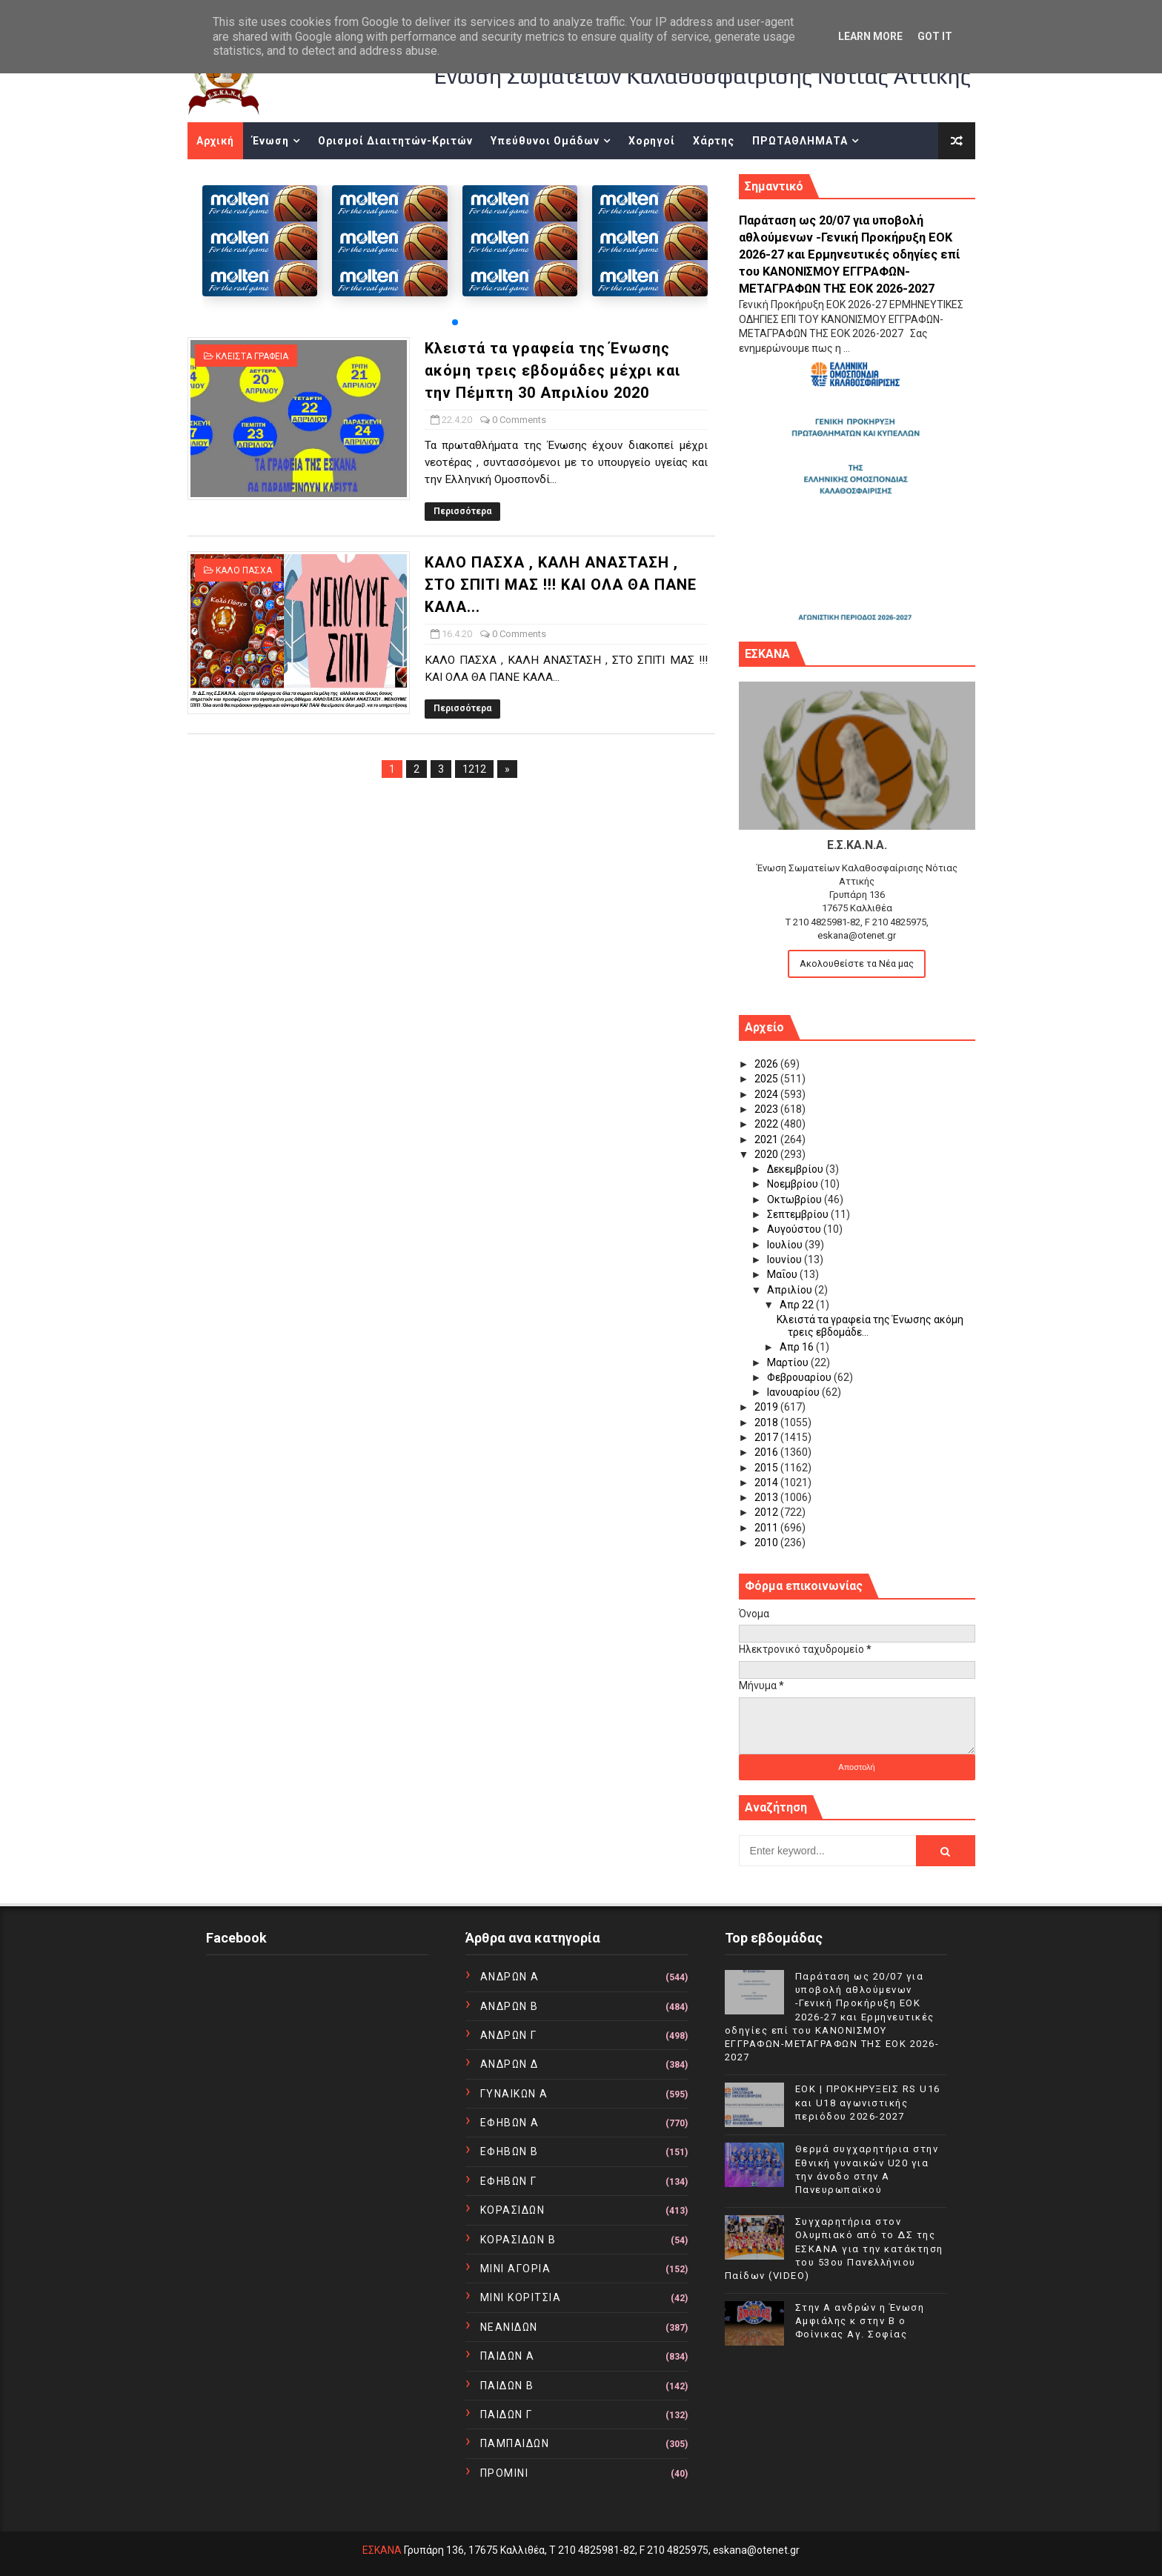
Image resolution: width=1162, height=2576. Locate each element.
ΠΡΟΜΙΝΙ (504, 2473)
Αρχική (215, 141)
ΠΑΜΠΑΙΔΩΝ (515, 2443)
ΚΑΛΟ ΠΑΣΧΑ (244, 570)
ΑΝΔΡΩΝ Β (509, 2006)
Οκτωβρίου (795, 1199)
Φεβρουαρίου (800, 1377)
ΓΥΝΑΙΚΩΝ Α (514, 2094)
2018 (767, 1422)
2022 (767, 1124)
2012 (767, 1512)
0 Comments (519, 419)
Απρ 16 (798, 1347)
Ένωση (270, 141)
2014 (767, 1482)
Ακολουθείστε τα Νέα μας (857, 963)
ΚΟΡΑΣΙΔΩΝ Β (518, 2240)
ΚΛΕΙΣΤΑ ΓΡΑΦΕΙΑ (252, 356)
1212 (474, 769)
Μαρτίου (789, 1362)
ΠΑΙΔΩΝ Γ (506, 2414)
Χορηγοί (651, 141)
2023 (767, 1109)
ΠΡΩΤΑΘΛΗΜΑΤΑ (800, 141)
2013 (767, 1497)
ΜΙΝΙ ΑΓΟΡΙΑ (515, 2268)
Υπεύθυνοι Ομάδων (545, 141)
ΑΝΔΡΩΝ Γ (508, 2035)
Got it (934, 36)
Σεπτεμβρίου (799, 1214)
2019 (767, 1407)
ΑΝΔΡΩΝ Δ (509, 2064)
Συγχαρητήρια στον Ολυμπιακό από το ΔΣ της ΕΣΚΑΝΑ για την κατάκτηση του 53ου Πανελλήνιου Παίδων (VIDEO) (834, 2248)
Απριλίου (790, 1290)
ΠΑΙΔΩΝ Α (507, 2356)
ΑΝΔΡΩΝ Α (510, 1977)
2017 (767, 1437)
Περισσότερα (462, 511)
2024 (767, 1094)
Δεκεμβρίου (796, 1169)
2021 (767, 1139)
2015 (767, 1468)
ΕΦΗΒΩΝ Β (509, 2151)
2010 (767, 1542)
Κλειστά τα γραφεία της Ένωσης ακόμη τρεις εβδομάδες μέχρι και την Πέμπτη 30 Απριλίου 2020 (552, 370)
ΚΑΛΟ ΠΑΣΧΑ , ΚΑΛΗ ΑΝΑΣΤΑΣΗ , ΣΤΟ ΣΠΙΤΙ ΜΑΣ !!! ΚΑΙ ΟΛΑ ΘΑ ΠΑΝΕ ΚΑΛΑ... (561, 584)
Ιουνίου (785, 1259)
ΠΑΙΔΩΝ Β (507, 2386)
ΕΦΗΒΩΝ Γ (508, 2181)
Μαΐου (783, 1274)
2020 (767, 1154)
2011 (767, 1528)
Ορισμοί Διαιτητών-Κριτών (395, 141)
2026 (767, 1064)
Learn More (870, 36)
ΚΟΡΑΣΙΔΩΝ (512, 2210)
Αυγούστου (795, 1229)
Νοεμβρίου (793, 1184)
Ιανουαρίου (794, 1392)
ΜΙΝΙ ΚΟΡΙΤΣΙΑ (521, 2297)
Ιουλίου (786, 1245)
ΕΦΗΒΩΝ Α (510, 2123)
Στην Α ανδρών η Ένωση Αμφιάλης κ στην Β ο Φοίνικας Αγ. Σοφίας (860, 2321)
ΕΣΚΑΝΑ (382, 2550)
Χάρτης (713, 141)
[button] (455, 322)
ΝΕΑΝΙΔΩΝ (509, 2327)
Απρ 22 (798, 1305)
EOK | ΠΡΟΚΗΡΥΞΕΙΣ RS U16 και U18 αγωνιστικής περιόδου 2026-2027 (867, 2102)
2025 (767, 1079)
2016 (767, 1452)
